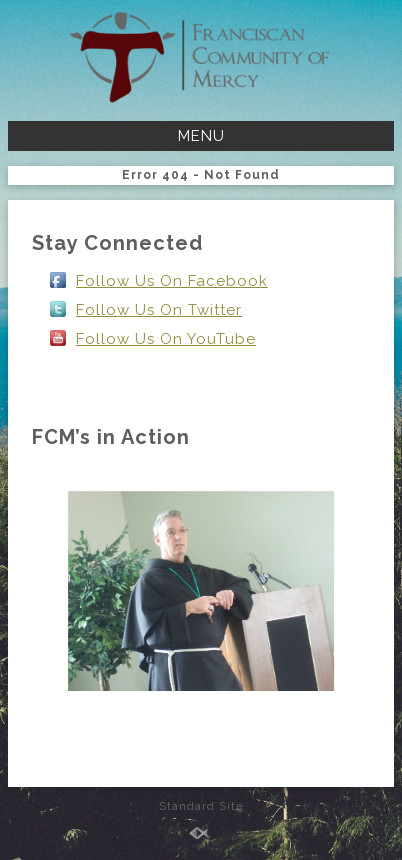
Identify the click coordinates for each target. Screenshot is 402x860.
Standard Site (201, 806)
